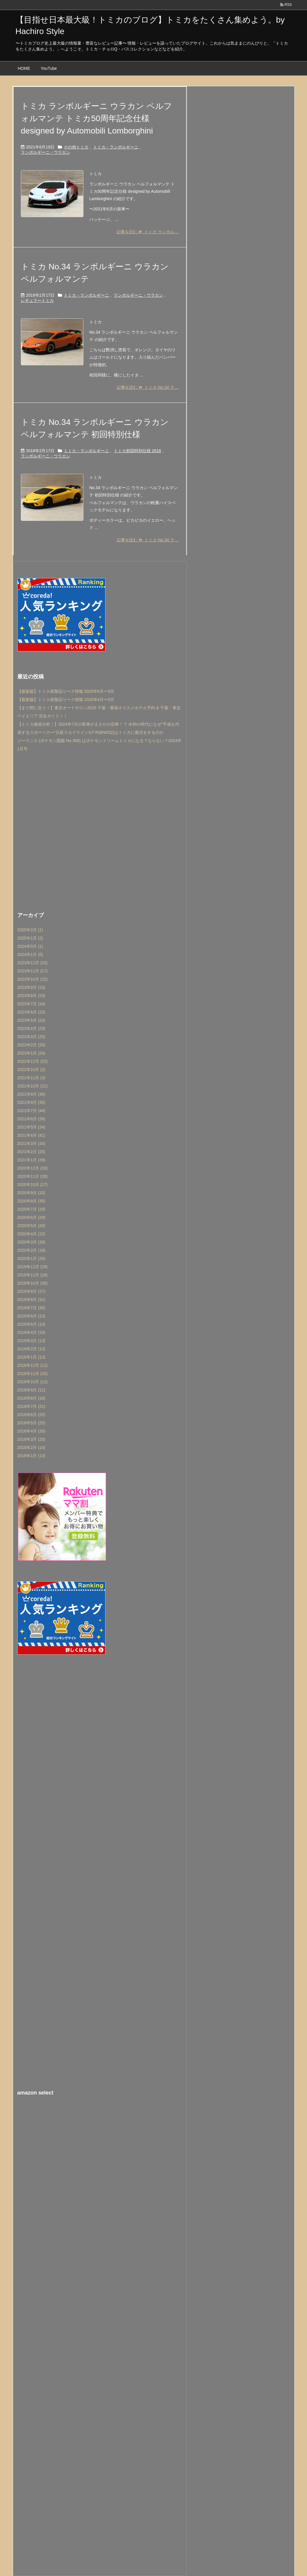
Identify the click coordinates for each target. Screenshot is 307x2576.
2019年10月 (32, 1283)
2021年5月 (31, 1127)
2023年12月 (32, 962)
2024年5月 (30, 946)
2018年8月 (31, 1398)
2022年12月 (32, 1061)
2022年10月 (31, 1069)
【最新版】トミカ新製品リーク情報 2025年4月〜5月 (66, 699)
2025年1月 (30, 938)
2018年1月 (31, 1455)
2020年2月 (31, 1250)
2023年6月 (31, 1012)
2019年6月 (31, 1316)
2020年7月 (31, 1209)
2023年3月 (31, 1036)
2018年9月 (31, 1390)
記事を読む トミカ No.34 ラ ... (148, 387)
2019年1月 (31, 1357)
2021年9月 (31, 1094)
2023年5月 (31, 1020)
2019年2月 (31, 1349)
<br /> (99, 2138)
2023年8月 (31, 995)
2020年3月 (31, 1242)
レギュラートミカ (37, 300)
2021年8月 (31, 1102)
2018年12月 (32, 1365)
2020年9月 (31, 1192)
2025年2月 (30, 930)
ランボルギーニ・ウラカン (45, 152)
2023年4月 (31, 1028)
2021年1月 (31, 1160)
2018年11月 (32, 1373)
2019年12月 (32, 1266)
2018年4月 (31, 1431)
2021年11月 (31, 1077)
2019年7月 (31, 1307)
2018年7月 (31, 1406)
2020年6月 (31, 1217)
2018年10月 (32, 1381)
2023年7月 (31, 1003)
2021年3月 (31, 1143)
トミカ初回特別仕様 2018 (137, 450)
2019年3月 (31, 1340)
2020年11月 (32, 1176)
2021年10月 (32, 1086)
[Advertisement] (99, 830)
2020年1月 (31, 1258)
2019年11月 (32, 1275)
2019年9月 (31, 1291)
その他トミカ (76, 147)
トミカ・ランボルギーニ (115, 147)
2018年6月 (31, 1414)
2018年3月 (31, 1439)
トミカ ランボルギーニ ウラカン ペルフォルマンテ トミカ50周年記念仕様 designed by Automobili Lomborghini (96, 118)
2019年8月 (31, 1299)
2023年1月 (31, 1053)
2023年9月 (31, 987)
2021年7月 (31, 1110)
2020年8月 (31, 1201)
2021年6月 (31, 1118)
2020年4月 (31, 1234)
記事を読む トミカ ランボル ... (148, 231)
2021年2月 (31, 1151)
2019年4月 (31, 1332)
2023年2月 (31, 1045)
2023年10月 (32, 979)
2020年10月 (32, 1184)
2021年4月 (31, 1135)
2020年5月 (31, 1225)
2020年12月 (32, 1168)
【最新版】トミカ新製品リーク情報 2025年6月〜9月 (66, 691)
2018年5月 (31, 1422)
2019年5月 (31, 1324)
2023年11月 (32, 971)
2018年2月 (31, 1447)
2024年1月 (30, 954)
